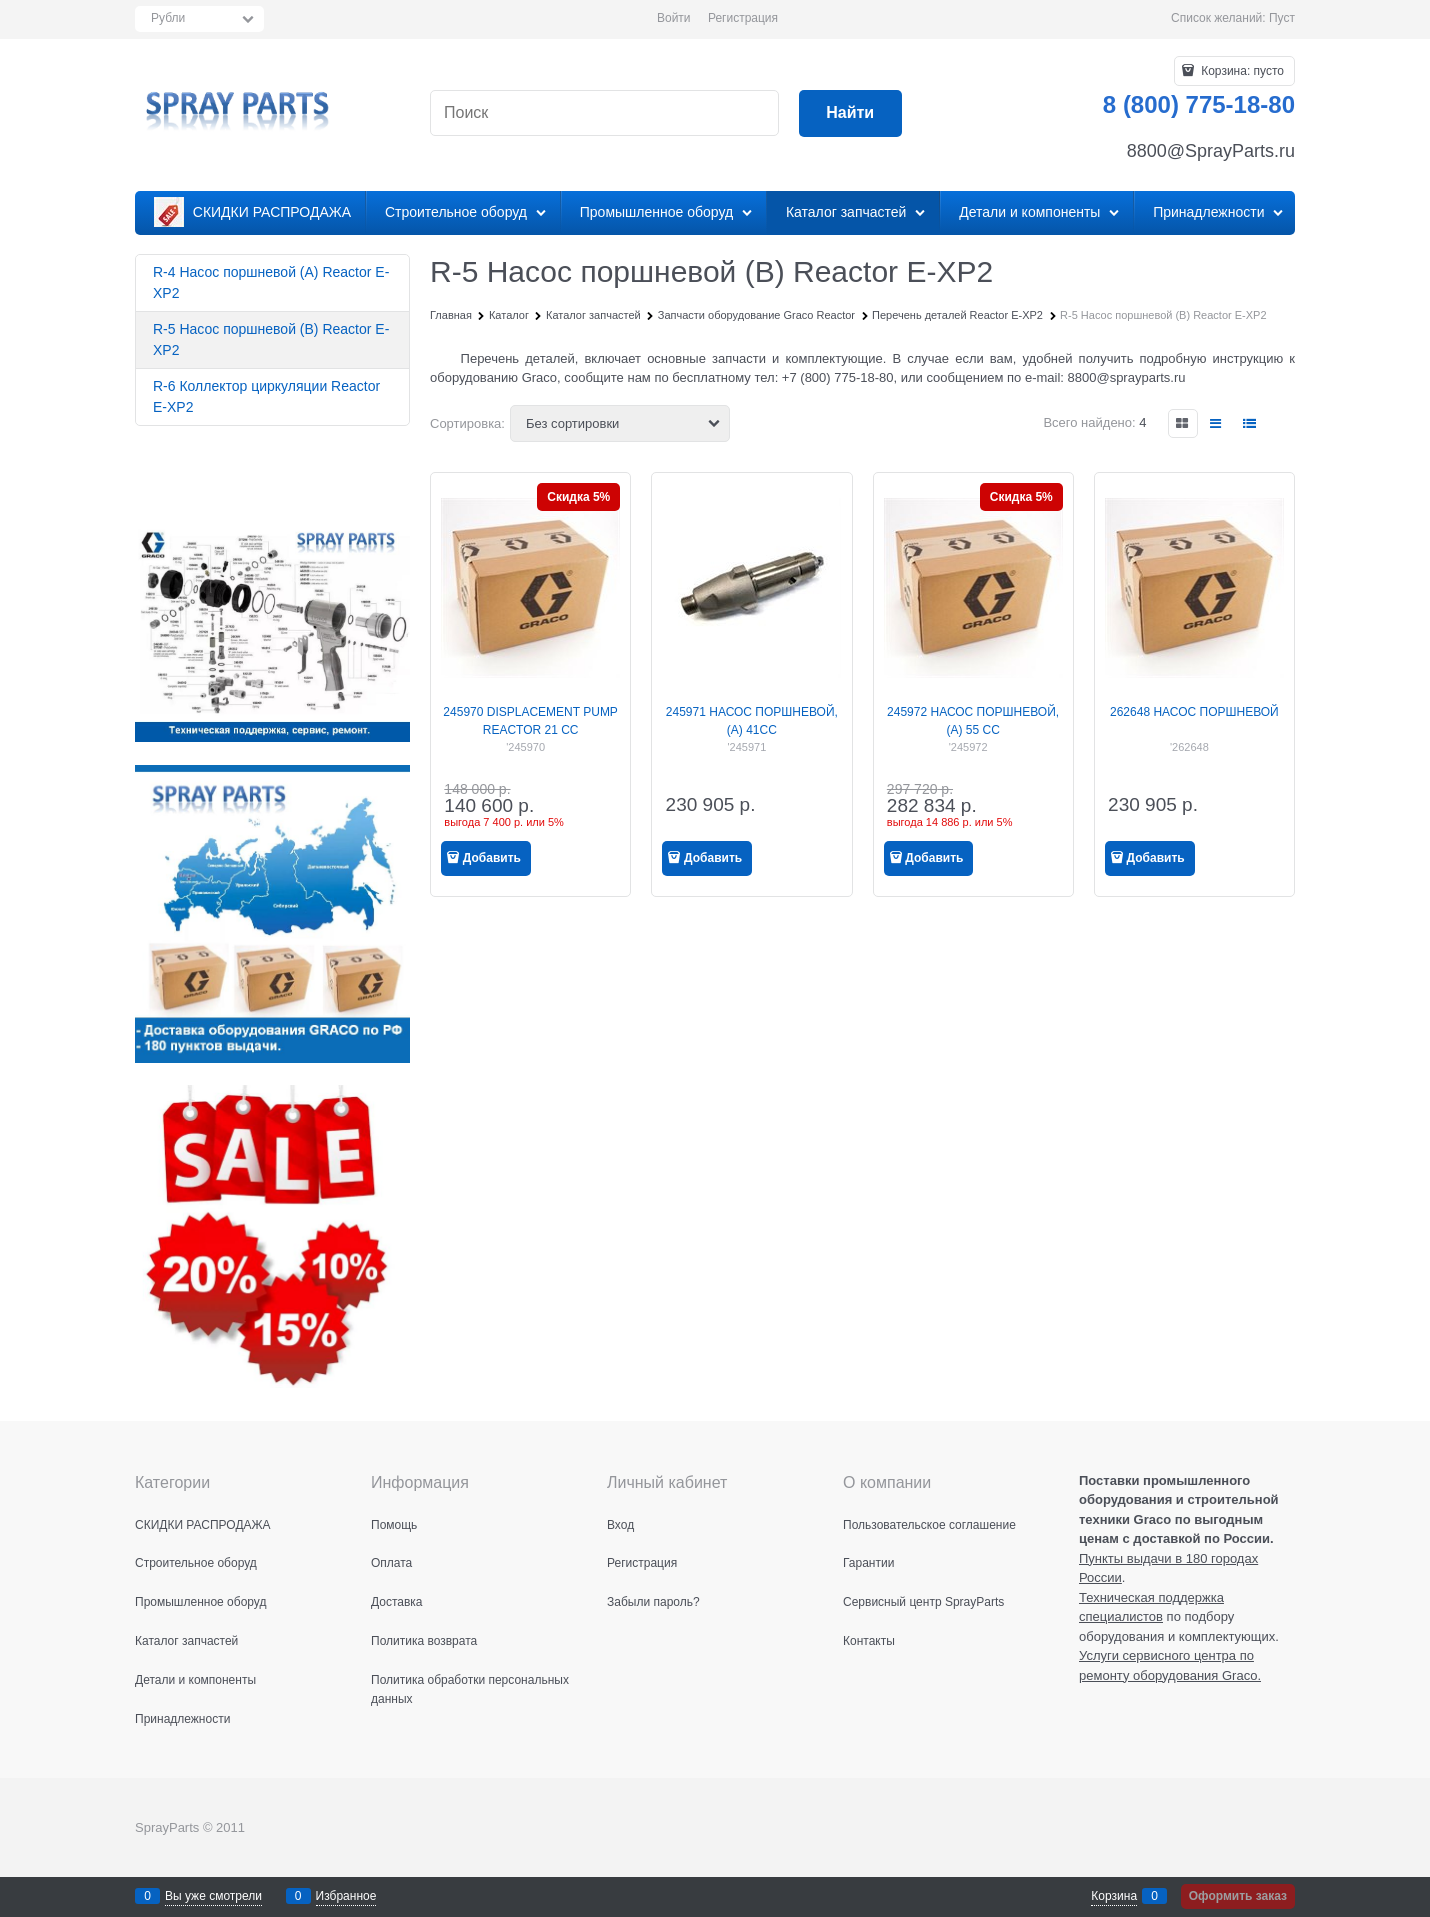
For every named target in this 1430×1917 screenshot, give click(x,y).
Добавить (492, 858)
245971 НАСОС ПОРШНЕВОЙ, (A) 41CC (752, 721)
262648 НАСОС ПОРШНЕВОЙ (1194, 712)
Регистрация (743, 18)
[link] (1183, 423)
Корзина (1114, 1896)
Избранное (346, 1896)
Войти (674, 18)
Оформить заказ (1238, 1896)
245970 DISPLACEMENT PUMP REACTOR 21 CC (530, 721)
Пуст (1282, 18)
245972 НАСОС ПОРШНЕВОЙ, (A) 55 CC (973, 721)
